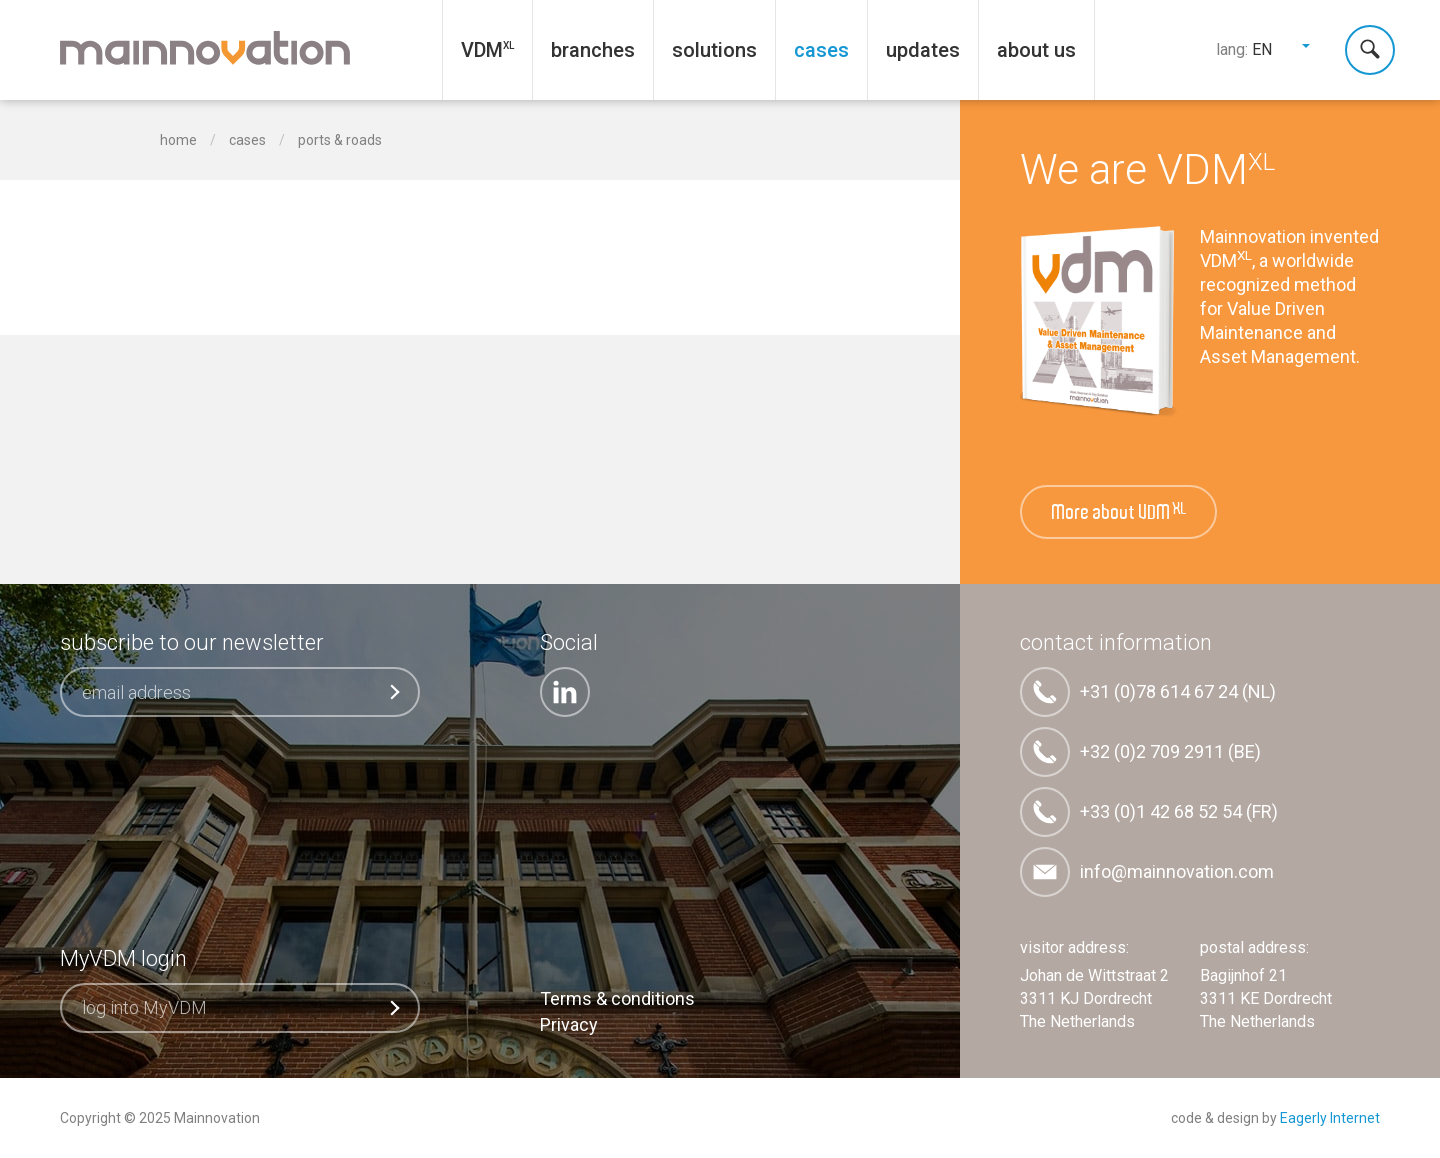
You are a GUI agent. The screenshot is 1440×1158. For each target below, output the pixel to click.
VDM (482, 50)
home (178, 140)
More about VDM (1119, 512)
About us (1036, 50)
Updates (923, 50)
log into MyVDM (242, 1007)
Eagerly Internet (1330, 1118)
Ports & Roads (340, 140)
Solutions (714, 50)
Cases (821, 50)
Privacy (569, 1024)
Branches (593, 50)
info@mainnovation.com (1147, 872)
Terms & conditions (617, 998)
